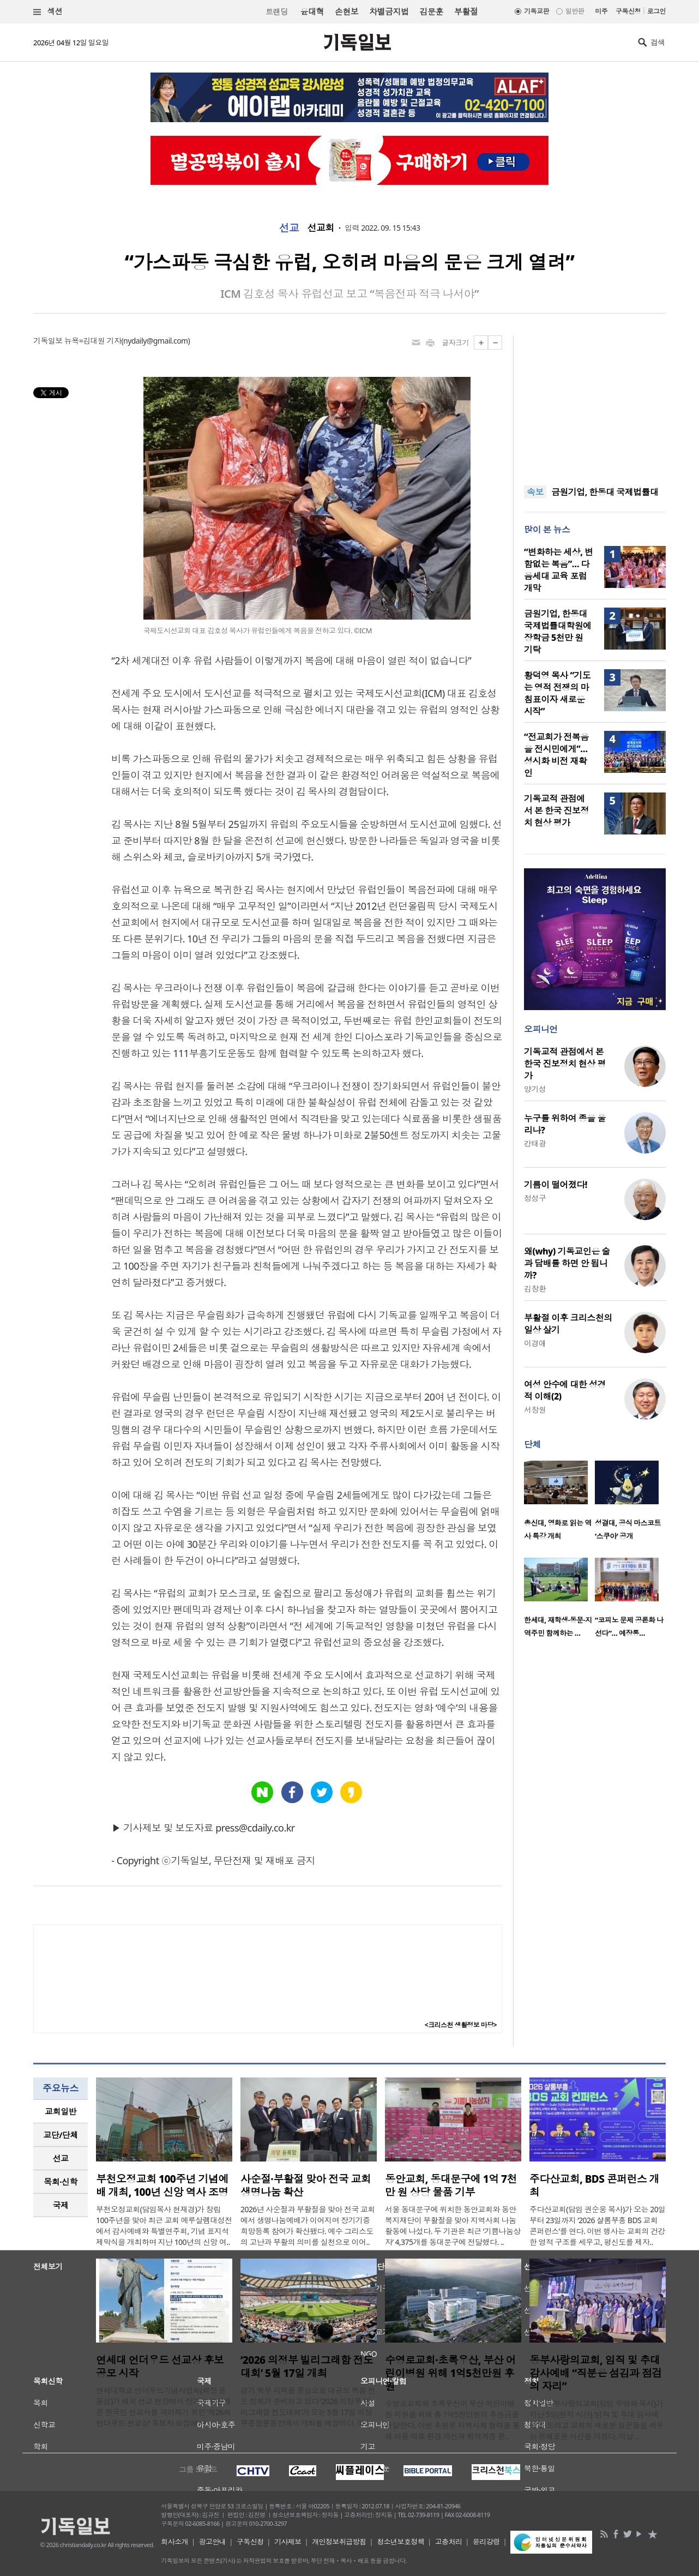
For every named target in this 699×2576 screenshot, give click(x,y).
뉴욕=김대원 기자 (93, 340)
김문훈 (431, 11)
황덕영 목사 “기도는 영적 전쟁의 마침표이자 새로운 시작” (557, 693)
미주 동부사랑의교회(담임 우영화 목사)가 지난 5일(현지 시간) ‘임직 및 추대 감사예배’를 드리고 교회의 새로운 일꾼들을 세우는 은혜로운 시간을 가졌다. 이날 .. (596, 2419)
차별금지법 (388, 11)
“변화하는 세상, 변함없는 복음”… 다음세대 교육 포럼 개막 (558, 570)
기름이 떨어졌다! (555, 1185)
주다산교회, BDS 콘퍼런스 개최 (594, 2185)
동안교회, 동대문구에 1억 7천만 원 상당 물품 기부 (451, 2185)
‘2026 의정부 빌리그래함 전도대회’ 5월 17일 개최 (306, 2366)
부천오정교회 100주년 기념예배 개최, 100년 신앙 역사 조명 (162, 2185)
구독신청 (628, 11)
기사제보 (288, 2542)
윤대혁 (312, 11)
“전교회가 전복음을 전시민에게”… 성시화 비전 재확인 (556, 755)
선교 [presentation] (61, 2158)
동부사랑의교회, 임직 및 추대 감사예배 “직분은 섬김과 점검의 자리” (595, 2373)
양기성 (535, 1089)
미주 (601, 11)
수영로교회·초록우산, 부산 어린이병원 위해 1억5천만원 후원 (450, 2373)
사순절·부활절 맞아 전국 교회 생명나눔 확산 (305, 2185)
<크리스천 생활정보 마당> (461, 2024)
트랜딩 (276, 12)
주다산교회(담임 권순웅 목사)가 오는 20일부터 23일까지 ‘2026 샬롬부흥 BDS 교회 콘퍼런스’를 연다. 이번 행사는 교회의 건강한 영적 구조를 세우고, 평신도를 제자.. (597, 2225)
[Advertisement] (595, 403)
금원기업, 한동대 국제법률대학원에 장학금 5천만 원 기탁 (558, 632)
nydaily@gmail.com (155, 340)
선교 (289, 228)
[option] (559, 1504)
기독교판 (536, 11)
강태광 (535, 1143)
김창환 (535, 1288)
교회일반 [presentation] (60, 2111)
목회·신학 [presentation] (60, 2181)
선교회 (320, 228)
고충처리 (448, 2542)
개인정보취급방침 (339, 2542)
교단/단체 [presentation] (60, 2134)
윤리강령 (486, 2542)
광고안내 (212, 2542)
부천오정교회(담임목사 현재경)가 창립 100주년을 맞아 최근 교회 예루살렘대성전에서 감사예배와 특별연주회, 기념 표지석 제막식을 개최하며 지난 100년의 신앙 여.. (164, 2225)
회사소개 (174, 2542)
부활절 (466, 11)
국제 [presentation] (61, 2205)
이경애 (535, 1343)
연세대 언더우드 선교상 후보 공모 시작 (160, 2366)
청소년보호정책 (400, 2542)
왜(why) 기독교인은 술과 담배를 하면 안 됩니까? (567, 1263)
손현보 (346, 11)
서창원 (535, 1409)
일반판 (574, 11)
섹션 (48, 11)
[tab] (60, 2111)
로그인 (656, 11)
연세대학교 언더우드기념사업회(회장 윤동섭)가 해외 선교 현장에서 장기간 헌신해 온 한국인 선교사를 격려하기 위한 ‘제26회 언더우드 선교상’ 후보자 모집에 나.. (163, 2406)
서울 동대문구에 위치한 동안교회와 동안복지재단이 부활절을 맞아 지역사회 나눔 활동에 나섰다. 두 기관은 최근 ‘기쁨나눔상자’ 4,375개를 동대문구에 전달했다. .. (453, 2225)
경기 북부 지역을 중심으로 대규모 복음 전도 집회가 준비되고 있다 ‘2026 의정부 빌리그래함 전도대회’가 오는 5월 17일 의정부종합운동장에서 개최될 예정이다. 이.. (307, 2406)
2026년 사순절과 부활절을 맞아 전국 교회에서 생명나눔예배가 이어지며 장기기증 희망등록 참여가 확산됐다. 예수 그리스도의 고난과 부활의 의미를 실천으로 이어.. (307, 2225)
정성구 (535, 1198)
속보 (535, 492)
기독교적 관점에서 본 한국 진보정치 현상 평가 (556, 810)
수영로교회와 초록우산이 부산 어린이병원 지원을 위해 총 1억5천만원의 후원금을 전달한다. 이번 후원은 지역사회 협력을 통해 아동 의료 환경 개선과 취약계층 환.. (452, 2419)
